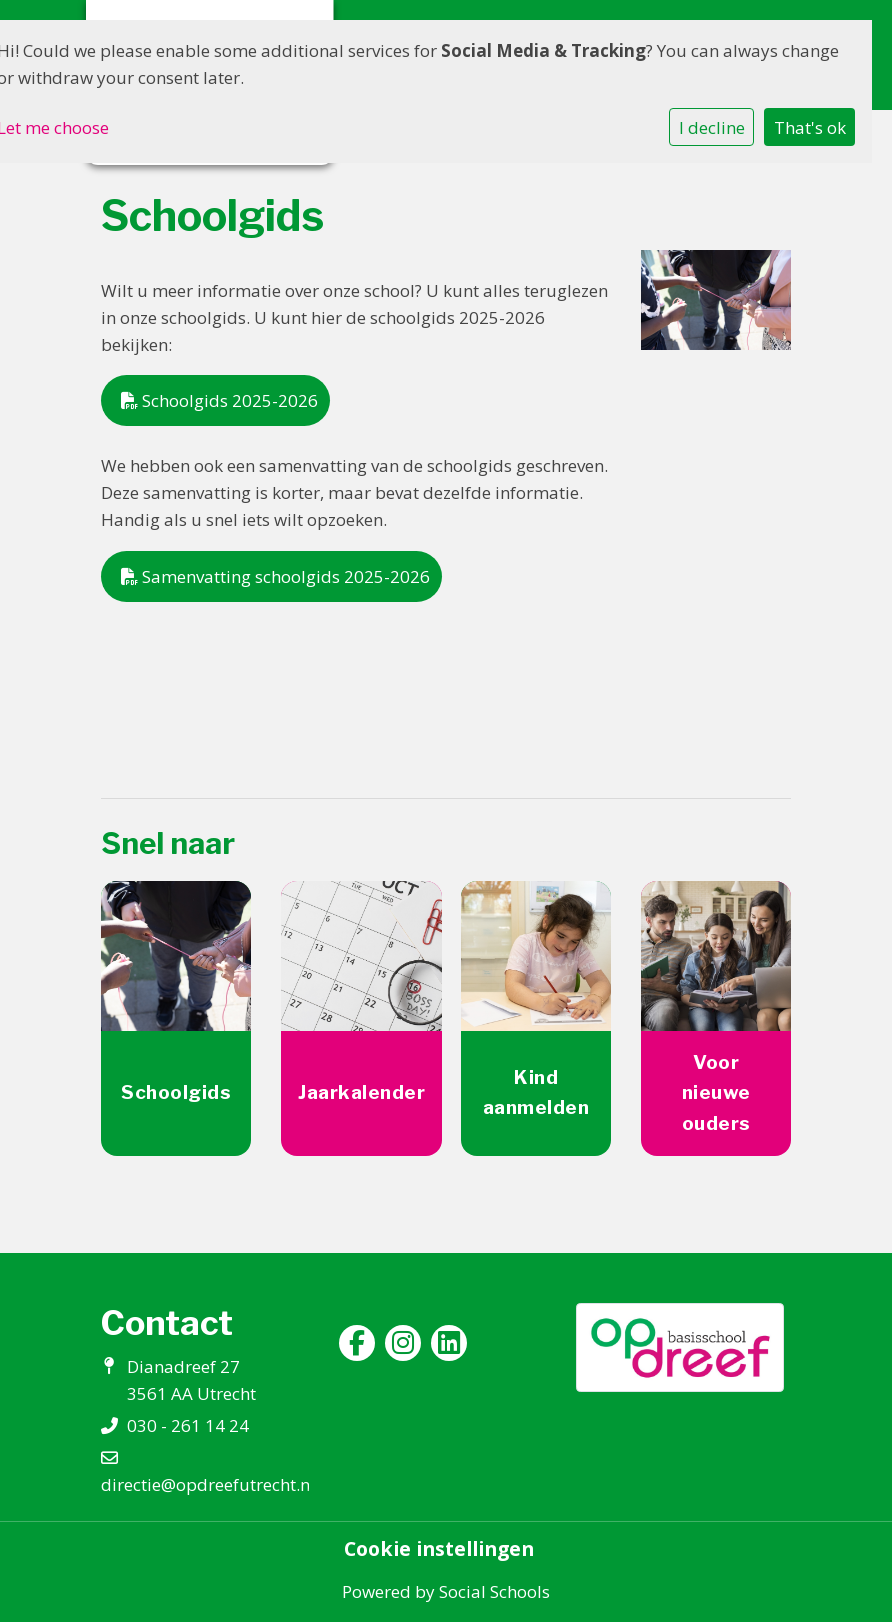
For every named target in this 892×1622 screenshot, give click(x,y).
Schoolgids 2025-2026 (219, 400)
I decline (712, 127)
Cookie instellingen (439, 1549)
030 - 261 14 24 (188, 1425)
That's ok (810, 127)
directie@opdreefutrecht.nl (208, 1484)
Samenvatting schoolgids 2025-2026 (275, 576)
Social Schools (494, 1591)
